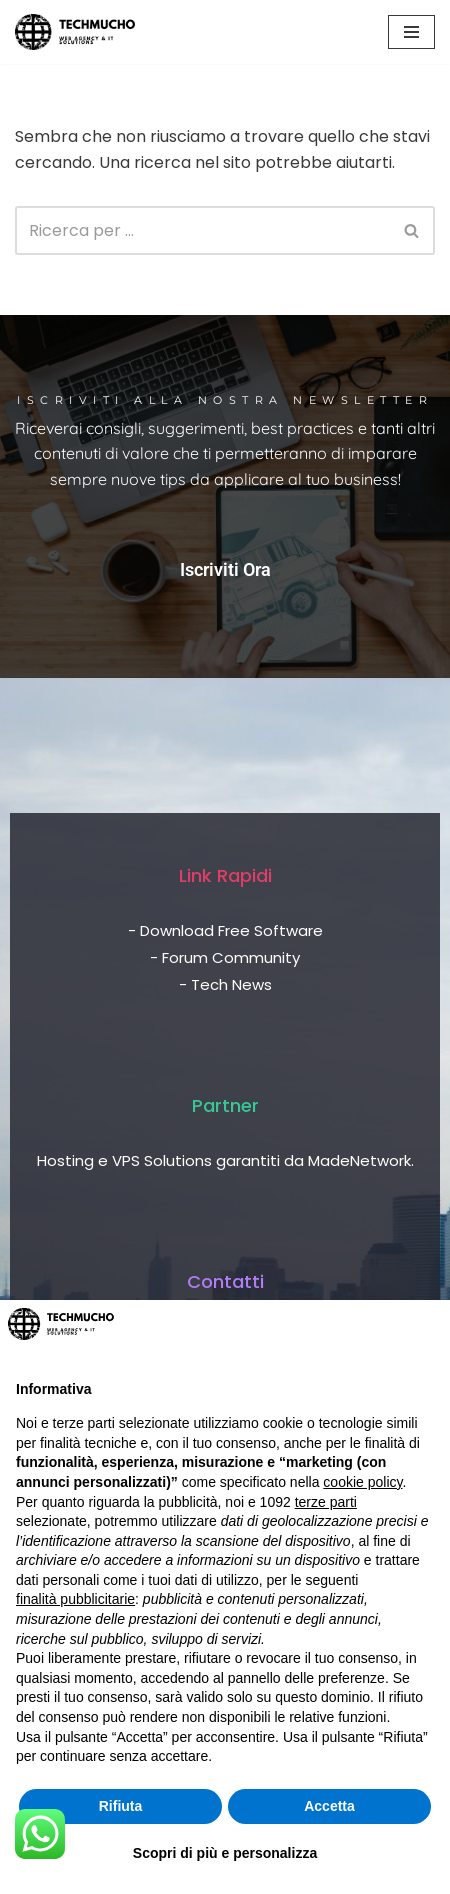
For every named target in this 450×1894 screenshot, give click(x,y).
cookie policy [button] (362, 1482)
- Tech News (225, 984)
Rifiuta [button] (121, 1806)
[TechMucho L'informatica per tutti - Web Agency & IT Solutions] (75, 32)
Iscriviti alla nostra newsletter (225, 400)
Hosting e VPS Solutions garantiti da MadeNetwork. (225, 1160)
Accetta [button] (329, 1806)
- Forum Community (225, 957)
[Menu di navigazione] (411, 32)
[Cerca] (202, 230)
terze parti (326, 1502)
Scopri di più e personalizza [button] (225, 1853)
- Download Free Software (225, 930)
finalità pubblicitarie (75, 1599)
